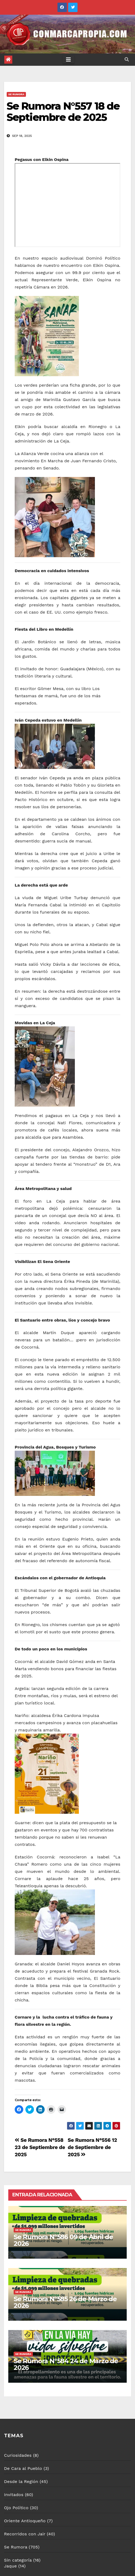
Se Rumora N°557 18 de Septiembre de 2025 (63, 112)
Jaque (10, 2566)
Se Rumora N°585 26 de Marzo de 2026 (65, 2302)
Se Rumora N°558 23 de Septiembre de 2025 (40, 2147)
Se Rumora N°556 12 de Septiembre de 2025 (92, 2147)
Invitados (14, 2494)
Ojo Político (16, 2507)
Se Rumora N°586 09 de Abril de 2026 (63, 2240)
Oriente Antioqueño (25, 2520)
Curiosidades (18, 2455)
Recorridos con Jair (24, 2533)
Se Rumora (16, 94)
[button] (127, 59)
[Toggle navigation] (68, 60)
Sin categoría (18, 2560)
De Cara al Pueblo (23, 2468)
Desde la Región (21, 2481)
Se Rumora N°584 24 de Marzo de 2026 (66, 2364)
